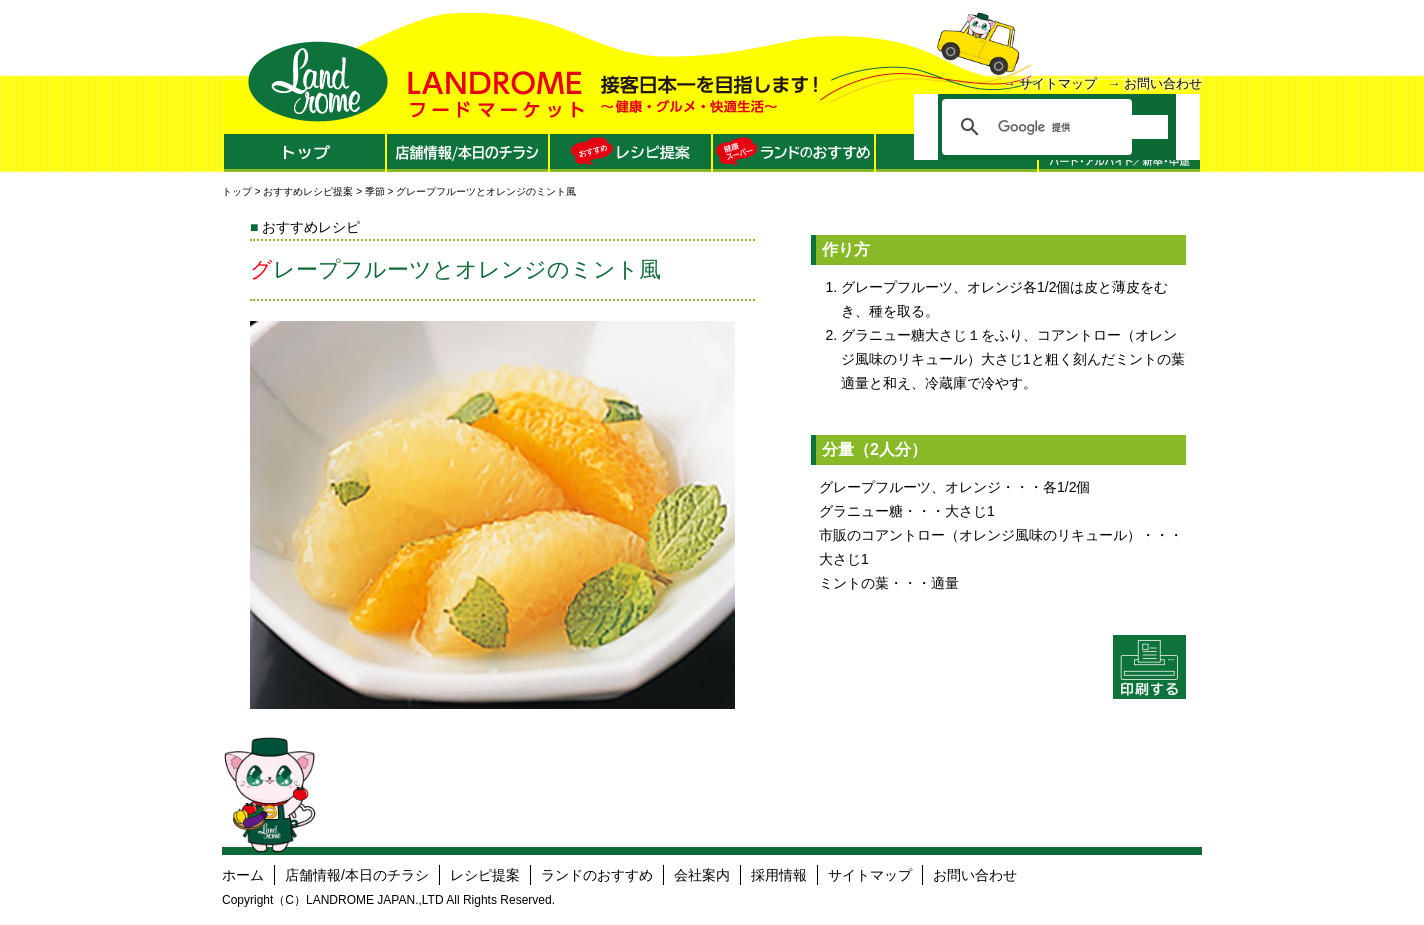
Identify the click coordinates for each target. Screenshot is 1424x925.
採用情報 (779, 875)
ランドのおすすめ (597, 875)
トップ (237, 191)
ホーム (243, 875)
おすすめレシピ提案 (308, 191)
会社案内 (702, 875)
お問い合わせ (1163, 83)
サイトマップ (1058, 83)
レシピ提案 (485, 875)
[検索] (1083, 127)
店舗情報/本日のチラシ (357, 875)
